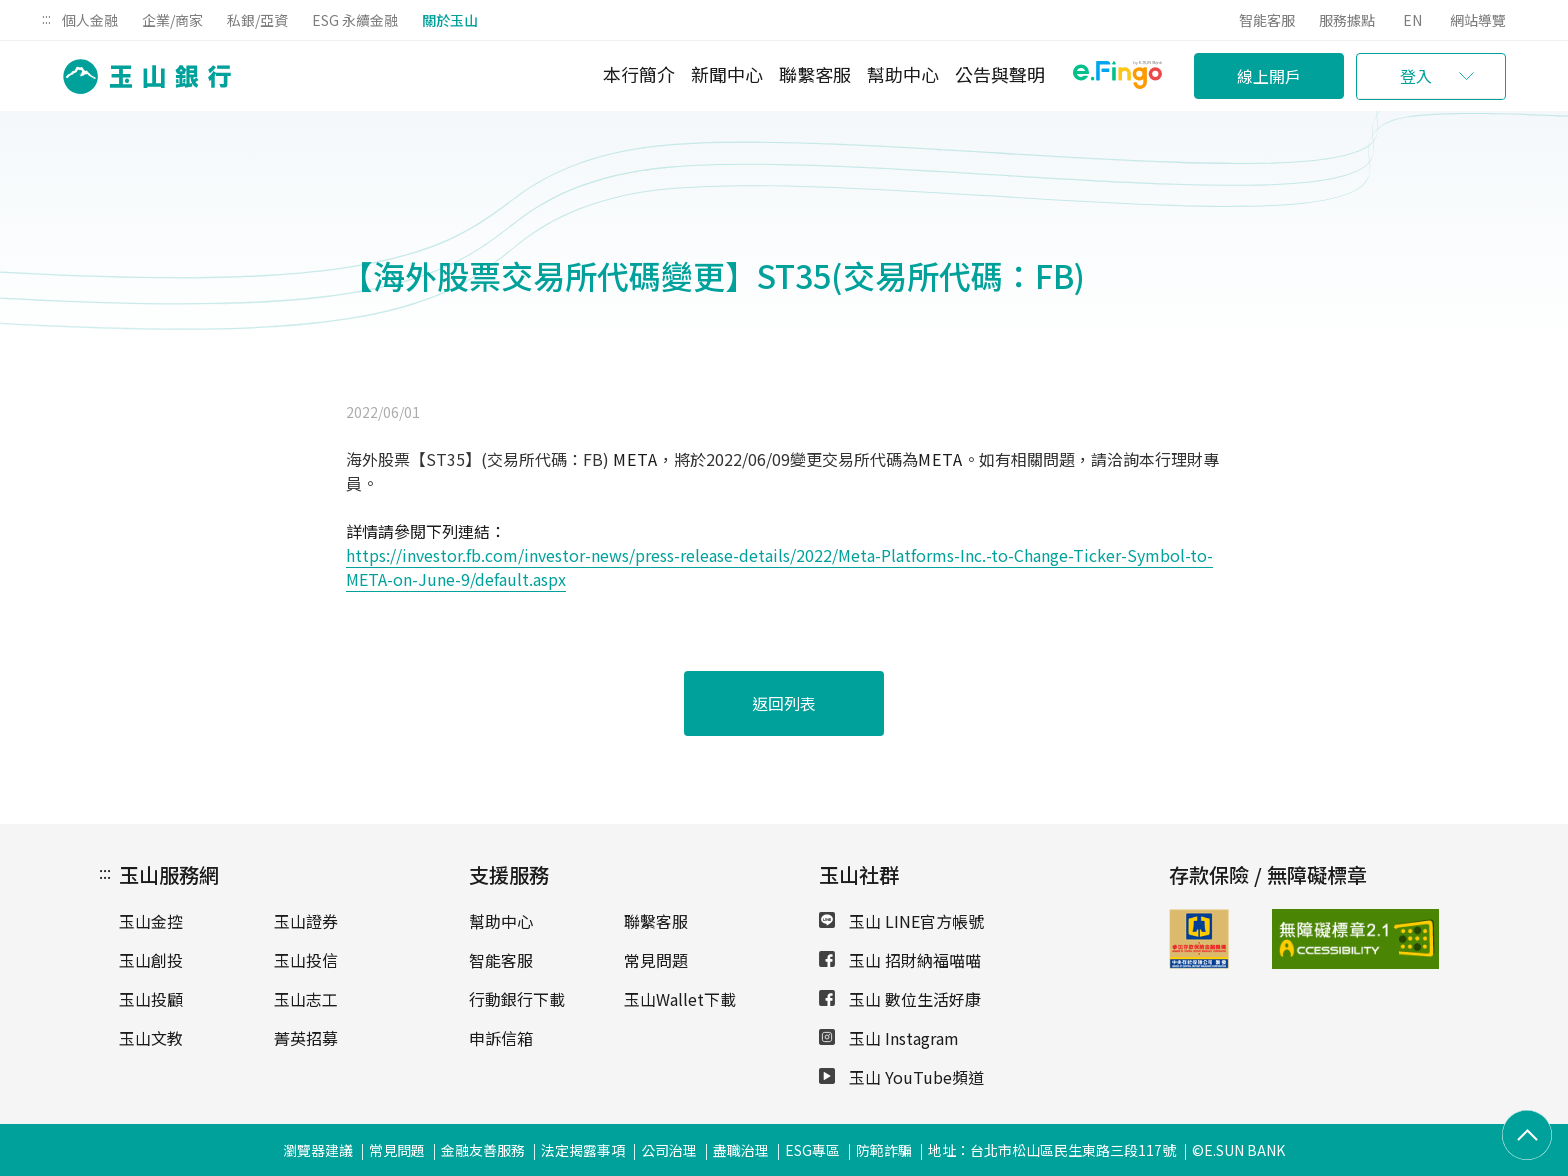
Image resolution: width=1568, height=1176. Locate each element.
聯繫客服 (815, 74)
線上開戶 (1269, 76)
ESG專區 (812, 1150)
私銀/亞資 (257, 20)
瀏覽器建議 (318, 1150)
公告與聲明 (1000, 74)
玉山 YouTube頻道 (901, 1077)
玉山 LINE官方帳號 (901, 921)
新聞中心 (727, 74)
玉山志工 (306, 999)
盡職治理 (741, 1150)
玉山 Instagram (889, 1038)
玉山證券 (306, 921)
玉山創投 (151, 960)
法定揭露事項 (583, 1150)
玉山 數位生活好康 (900, 999)
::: (46, 18)
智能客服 (1267, 20)
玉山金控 (151, 921)
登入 (1416, 76)
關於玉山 (450, 20)
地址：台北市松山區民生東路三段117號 (1052, 1150)
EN (1412, 20)
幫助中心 (903, 74)
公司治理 (669, 1150)
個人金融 (90, 20)
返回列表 (784, 703)
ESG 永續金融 (355, 20)
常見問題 (656, 960)
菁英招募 (306, 1038)
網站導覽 (1478, 20)
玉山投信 (306, 960)
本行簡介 (639, 74)
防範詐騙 (884, 1150)
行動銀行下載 (517, 999)
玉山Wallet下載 (680, 999)
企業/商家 (172, 20)
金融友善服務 (483, 1150)
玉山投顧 (151, 999)
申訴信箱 (501, 1038)
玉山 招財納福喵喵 (900, 960)
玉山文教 (151, 1038)
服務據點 (1347, 20)
